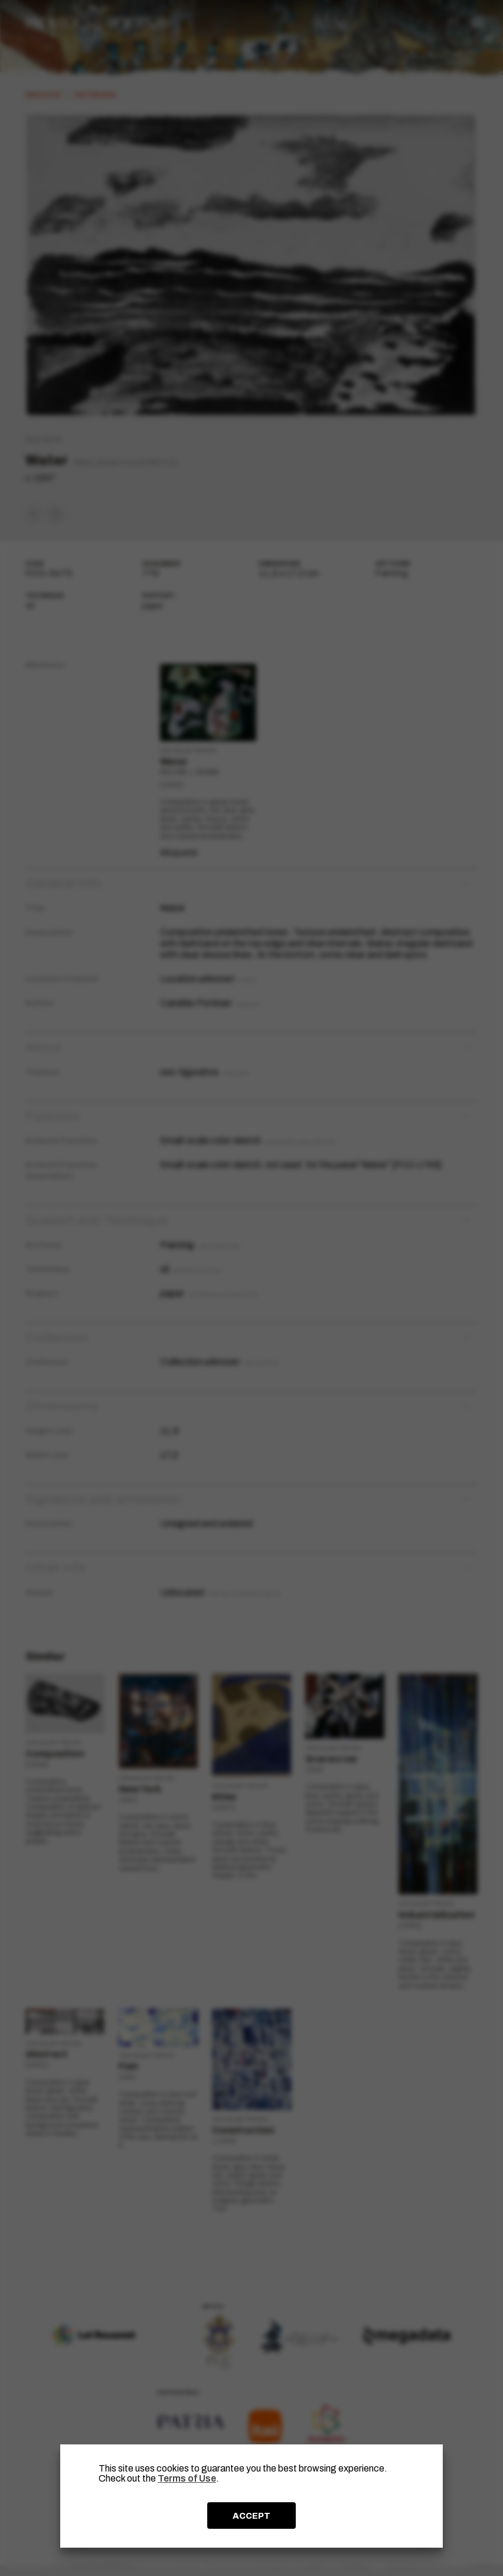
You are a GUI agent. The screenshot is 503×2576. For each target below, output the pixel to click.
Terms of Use (187, 2478)
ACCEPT (251, 2516)
